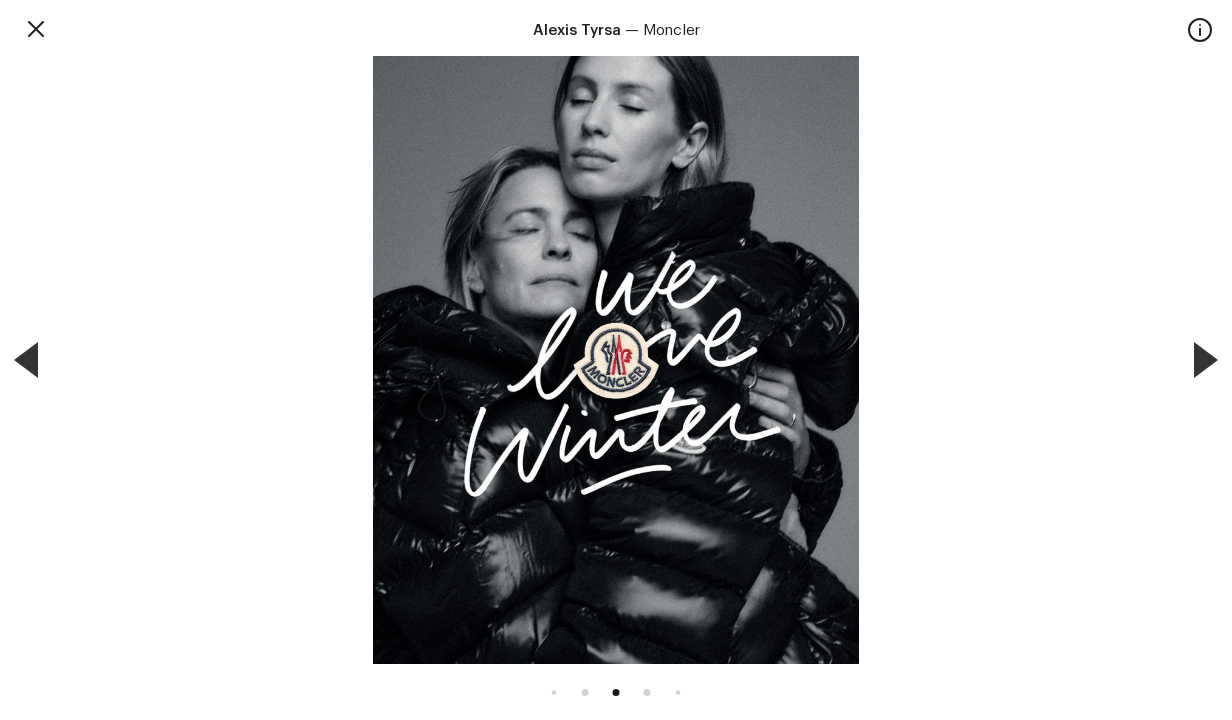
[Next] (1206, 360)
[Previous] (26, 360)
